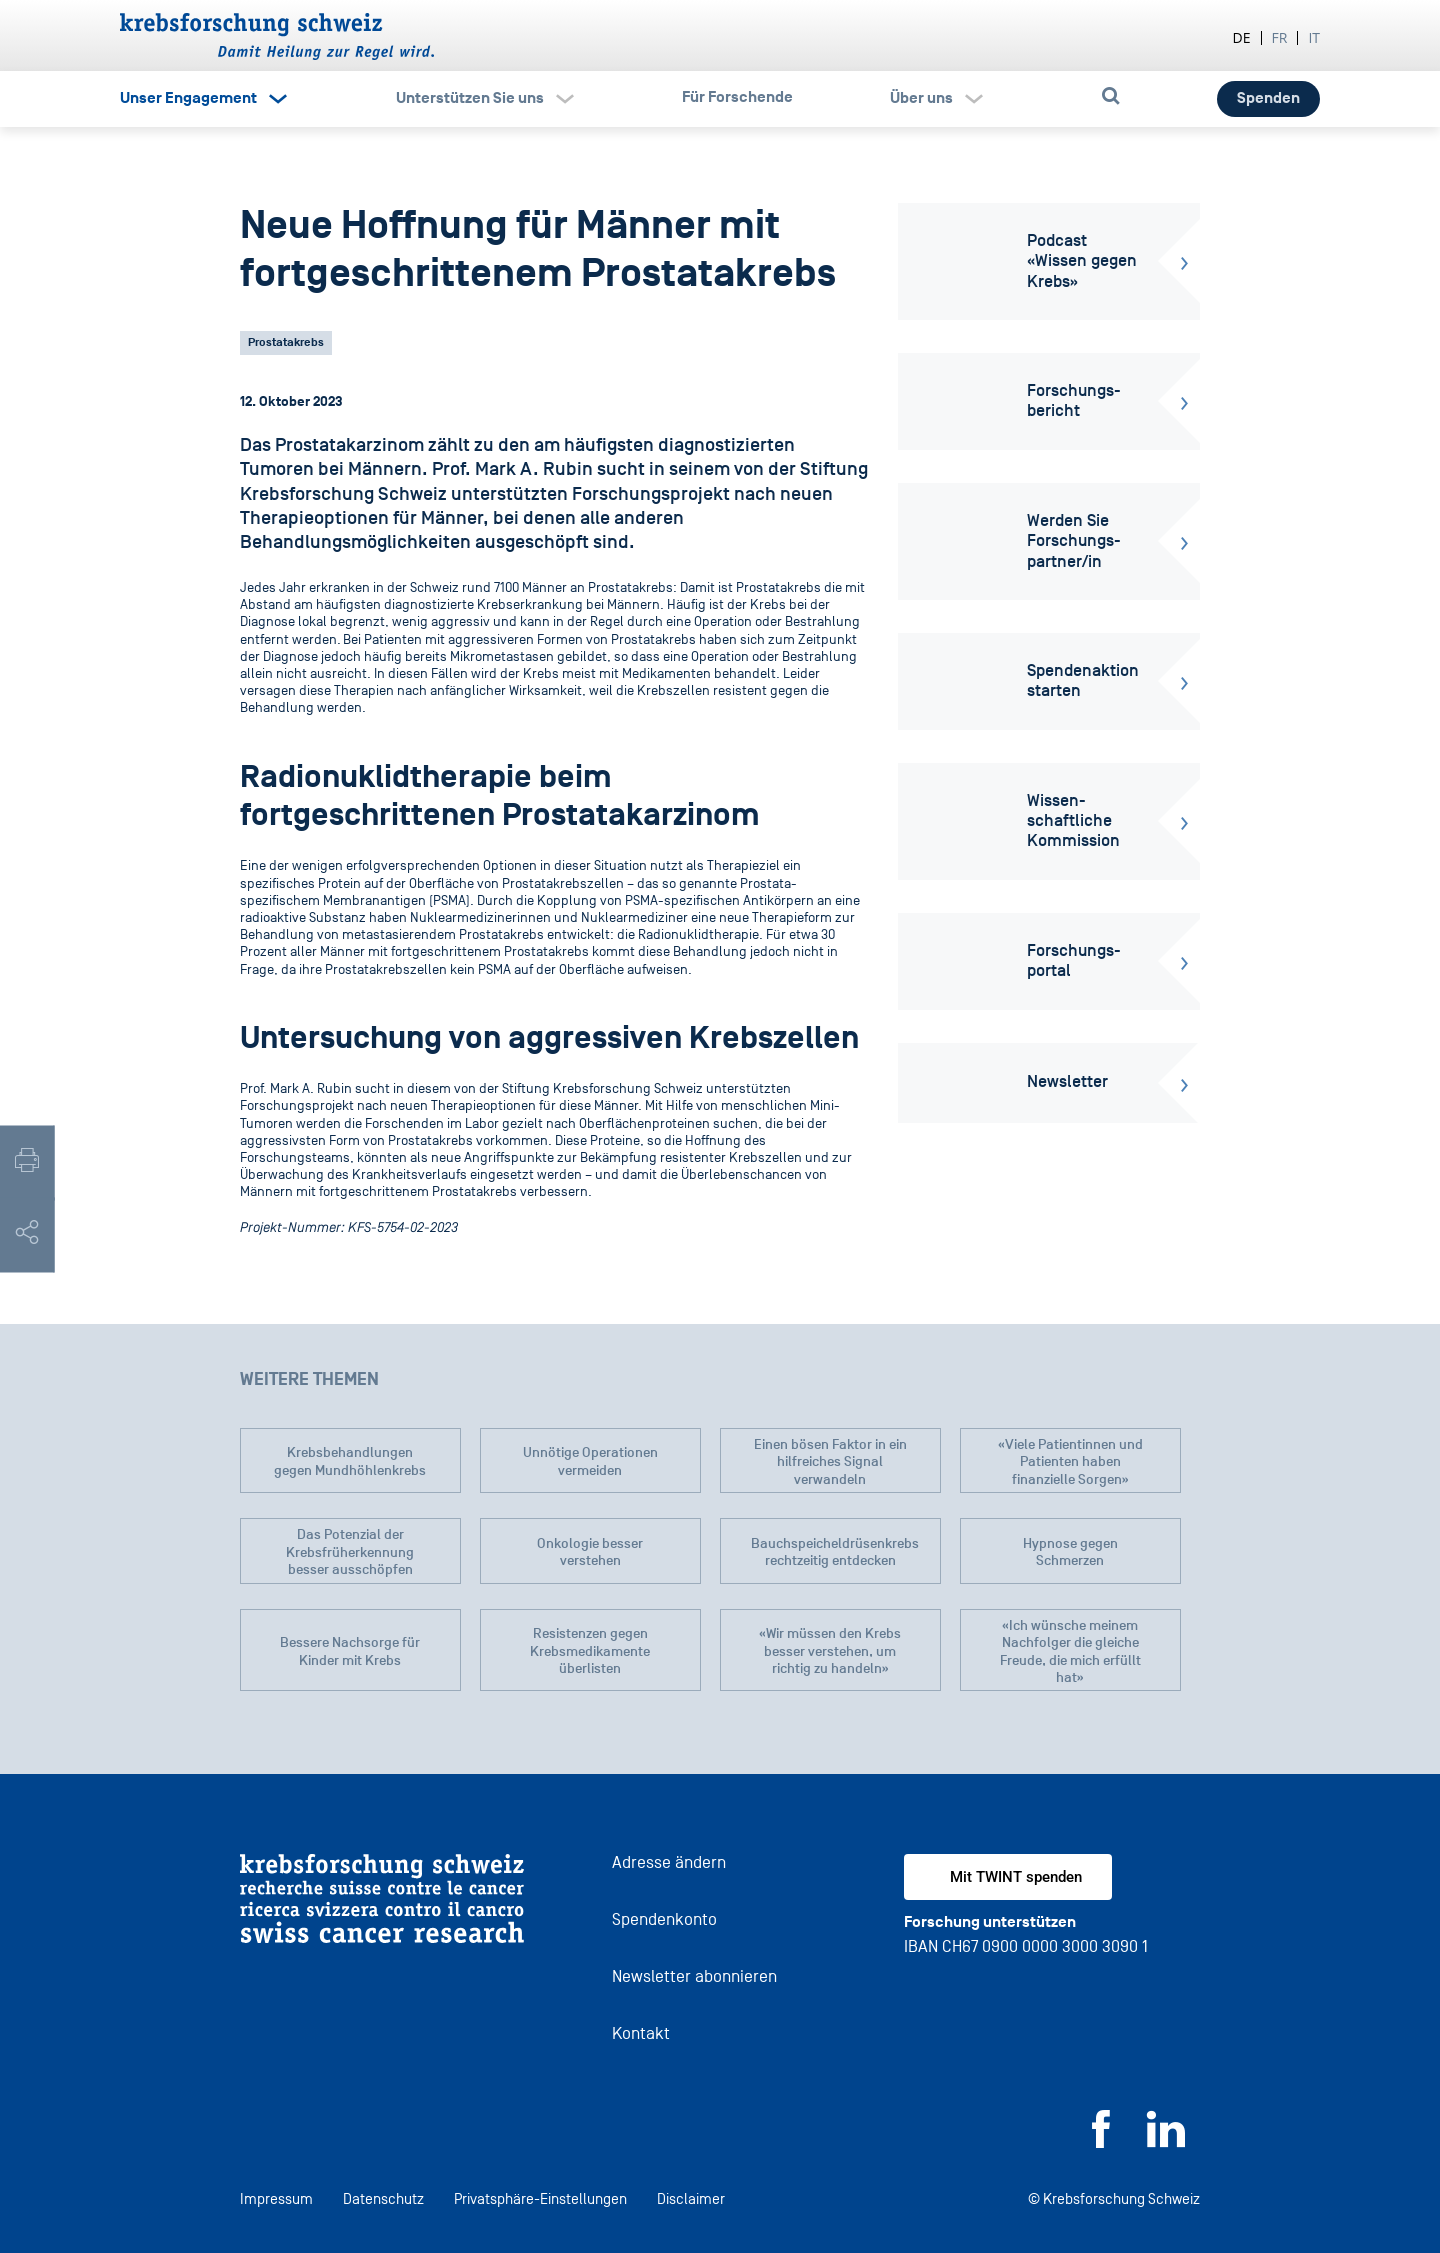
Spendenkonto (664, 1919)
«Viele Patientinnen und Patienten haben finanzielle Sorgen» (1070, 1462)
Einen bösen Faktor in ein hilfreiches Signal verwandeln (830, 1462)
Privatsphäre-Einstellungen (540, 2198)
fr (1280, 37)
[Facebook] (1101, 2142)
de (1242, 37)
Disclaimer (691, 2198)
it (1314, 37)
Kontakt (641, 2033)
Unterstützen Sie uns (470, 98)
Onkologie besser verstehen (590, 1552)
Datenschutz (383, 2198)
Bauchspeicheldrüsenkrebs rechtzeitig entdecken (835, 1552)
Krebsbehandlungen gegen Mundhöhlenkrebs (350, 1461)
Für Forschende (737, 97)
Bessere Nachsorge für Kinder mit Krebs (350, 1651)
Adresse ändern (669, 1862)
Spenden (1268, 98)
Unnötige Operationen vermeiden (590, 1461)
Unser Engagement (188, 98)
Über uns (921, 98)
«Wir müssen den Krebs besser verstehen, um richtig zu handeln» (830, 1651)
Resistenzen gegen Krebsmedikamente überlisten (590, 1651)
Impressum (276, 2198)
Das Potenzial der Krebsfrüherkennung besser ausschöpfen (350, 1552)
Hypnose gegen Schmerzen (1070, 1552)
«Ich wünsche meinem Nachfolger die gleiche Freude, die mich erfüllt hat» (1070, 1652)
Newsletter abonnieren (694, 1976)
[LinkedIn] (1166, 2142)
